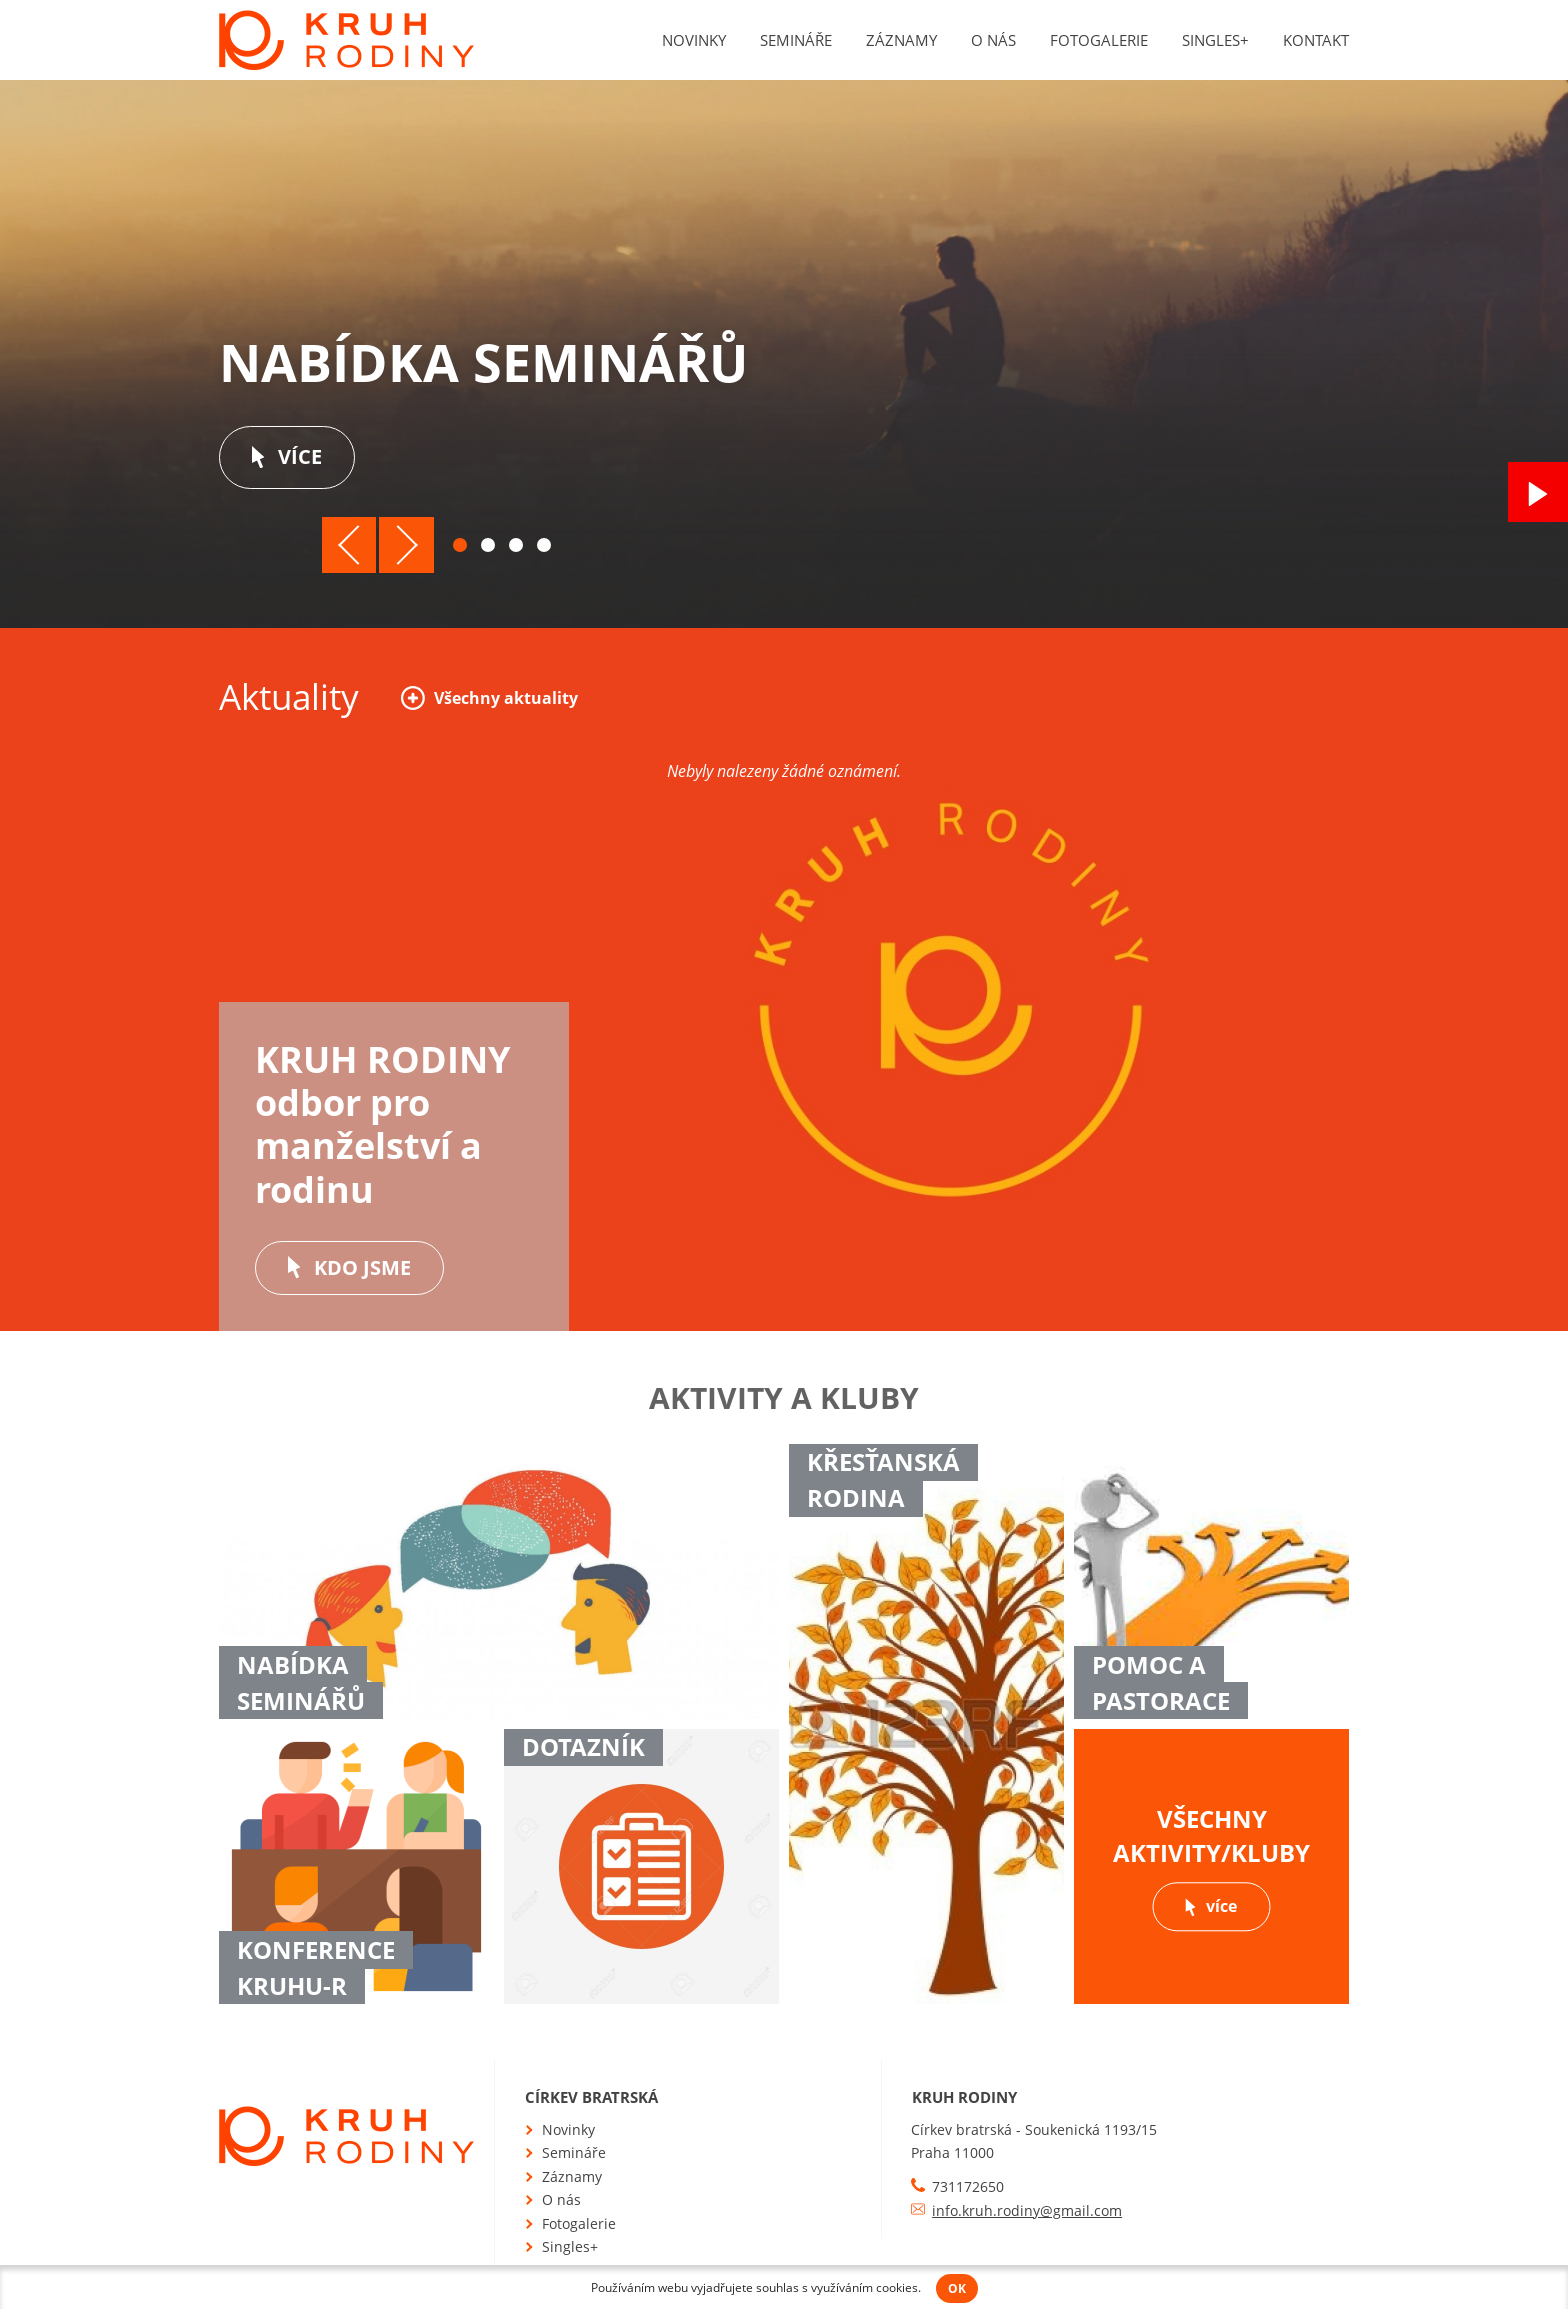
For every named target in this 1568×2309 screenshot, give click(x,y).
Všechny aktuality (489, 697)
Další (406, 545)
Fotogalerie (1099, 40)
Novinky (694, 40)
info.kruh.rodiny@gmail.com (1027, 2210)
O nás (993, 40)
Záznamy (901, 40)
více (287, 456)
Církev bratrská (591, 2097)
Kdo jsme (349, 1267)
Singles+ (1215, 40)
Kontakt (1316, 40)
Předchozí (349, 545)
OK (957, 2288)
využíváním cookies (864, 2287)
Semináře (796, 40)
